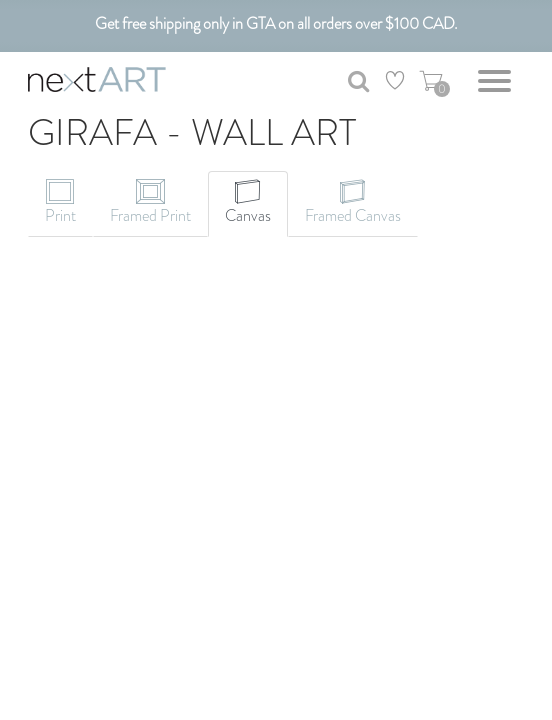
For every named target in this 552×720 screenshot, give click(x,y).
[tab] (60, 204)
